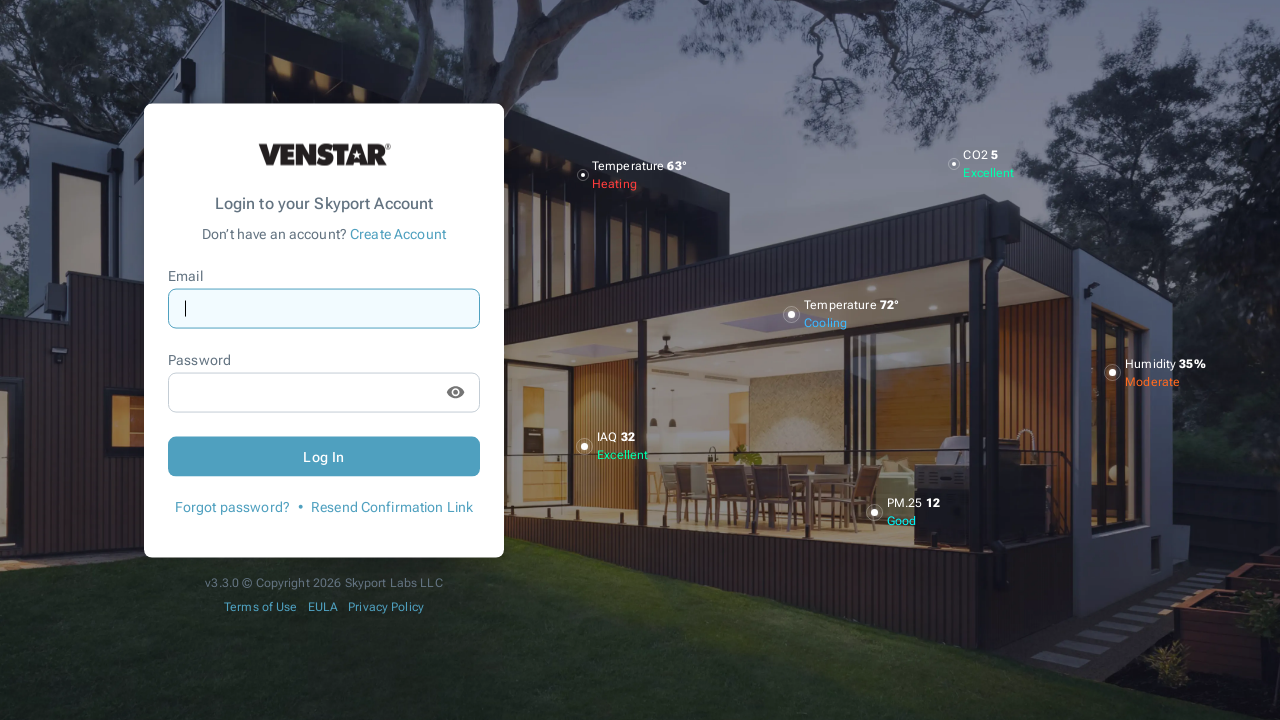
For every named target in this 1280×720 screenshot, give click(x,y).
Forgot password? (232, 506)
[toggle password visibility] (455, 392)
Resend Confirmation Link (392, 506)
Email (185, 275)
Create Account (398, 233)
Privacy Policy (386, 606)
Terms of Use (261, 606)
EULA (323, 606)
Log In (324, 456)
